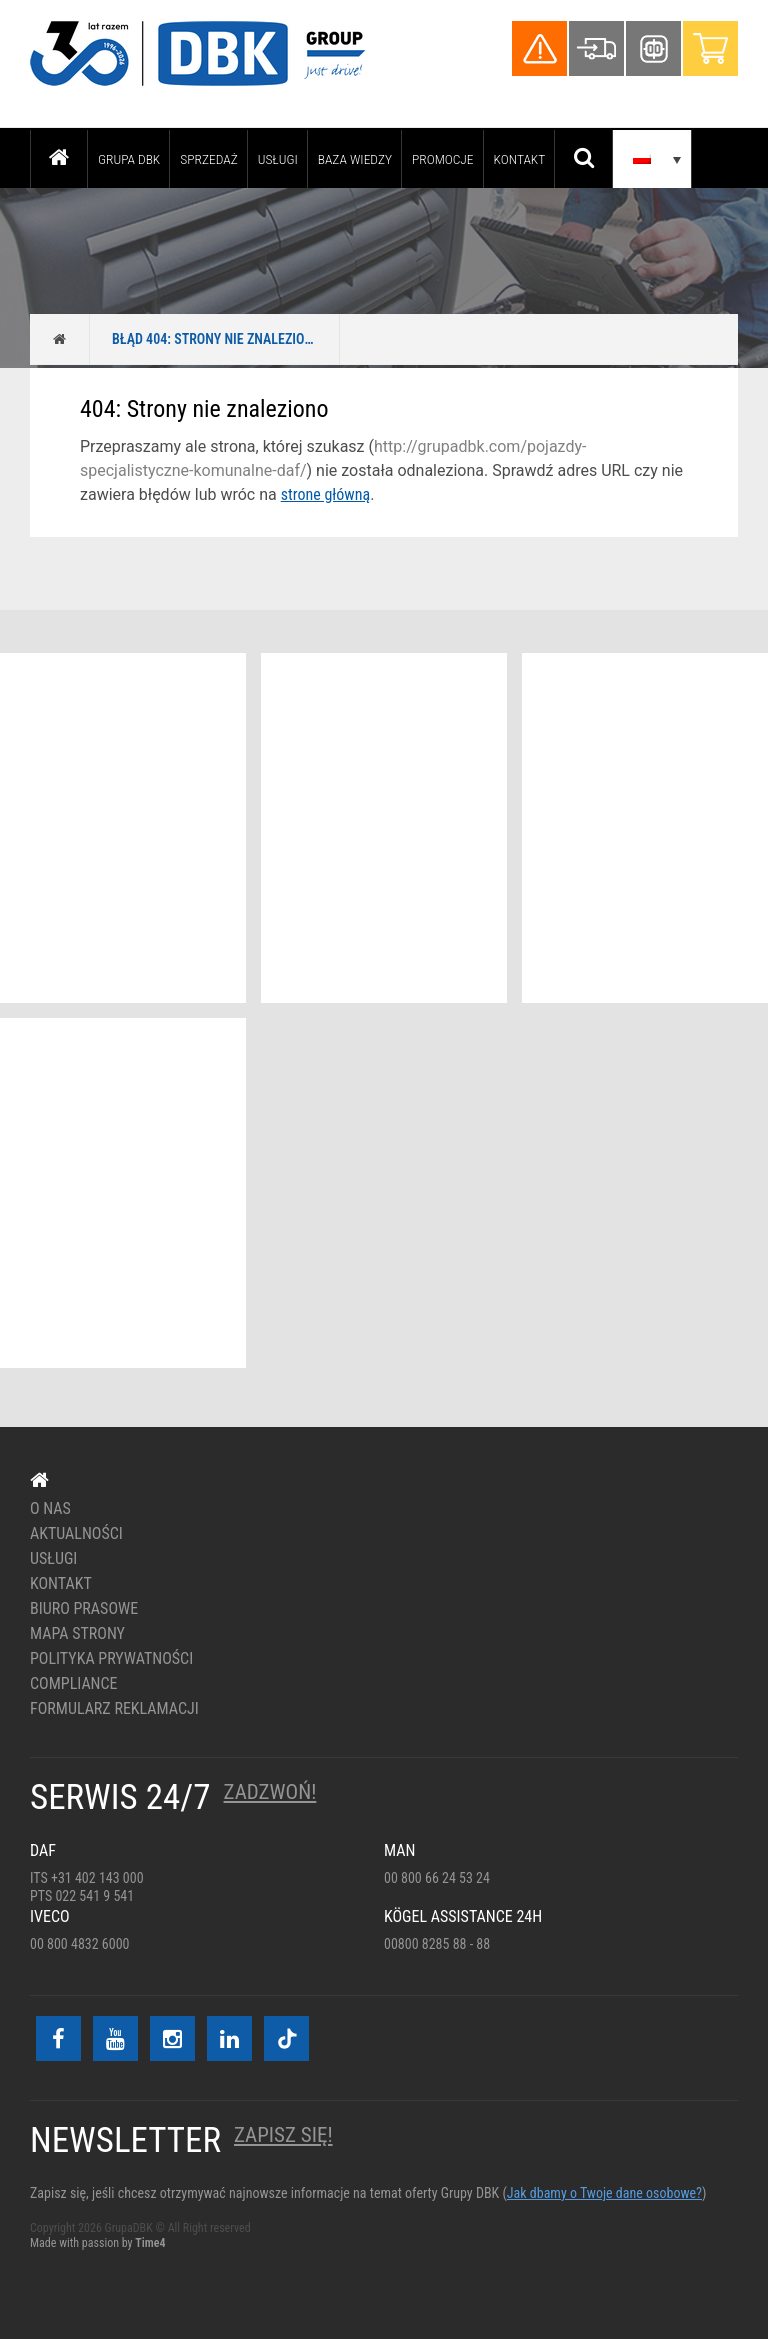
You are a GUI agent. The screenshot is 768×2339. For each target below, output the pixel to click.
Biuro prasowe (84, 1609)
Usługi (278, 159)
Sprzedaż (208, 159)
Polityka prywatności (111, 1659)
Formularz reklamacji (114, 1709)
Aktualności (76, 1534)
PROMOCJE (443, 159)
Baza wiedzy (355, 159)
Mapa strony (77, 1634)
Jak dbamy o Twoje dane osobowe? (604, 2193)
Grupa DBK (129, 159)
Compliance (74, 1684)
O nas (50, 1509)
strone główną (325, 494)
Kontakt (520, 159)
